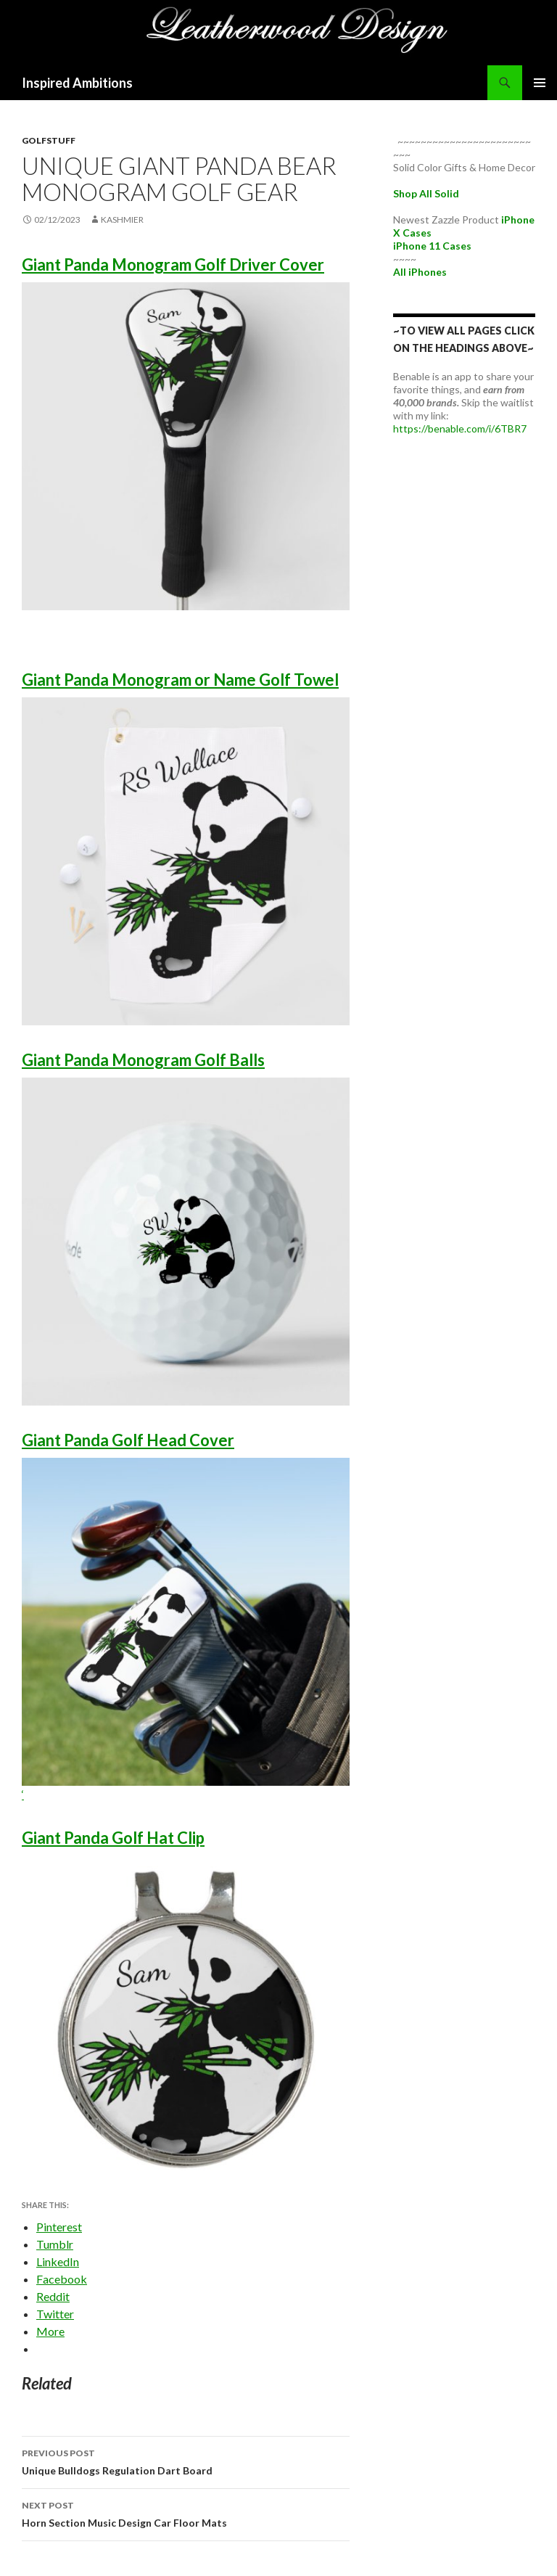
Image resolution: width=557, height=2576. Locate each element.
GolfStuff (48, 140)
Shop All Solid (426, 193)
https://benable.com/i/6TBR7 (460, 428)
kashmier (122, 219)
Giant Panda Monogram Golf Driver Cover (173, 264)
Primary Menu (539, 82)
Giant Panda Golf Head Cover (128, 1440)
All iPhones (420, 272)
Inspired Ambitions (77, 83)
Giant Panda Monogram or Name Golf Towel (180, 679)
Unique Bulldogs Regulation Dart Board (186, 2461)
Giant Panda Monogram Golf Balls (143, 1060)
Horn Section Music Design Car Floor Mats (186, 2513)
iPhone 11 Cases (432, 245)
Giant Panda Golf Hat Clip (113, 1837)
